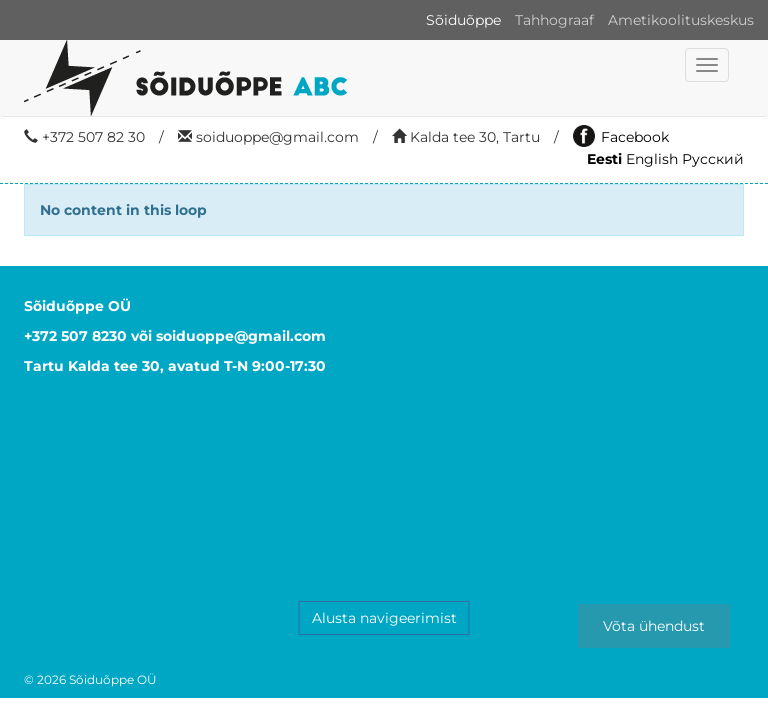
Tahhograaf (554, 20)
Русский (713, 159)
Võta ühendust (654, 626)
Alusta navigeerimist (384, 618)
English (652, 159)
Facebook (621, 137)
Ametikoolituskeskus (681, 20)
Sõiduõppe (463, 20)
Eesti (604, 159)
